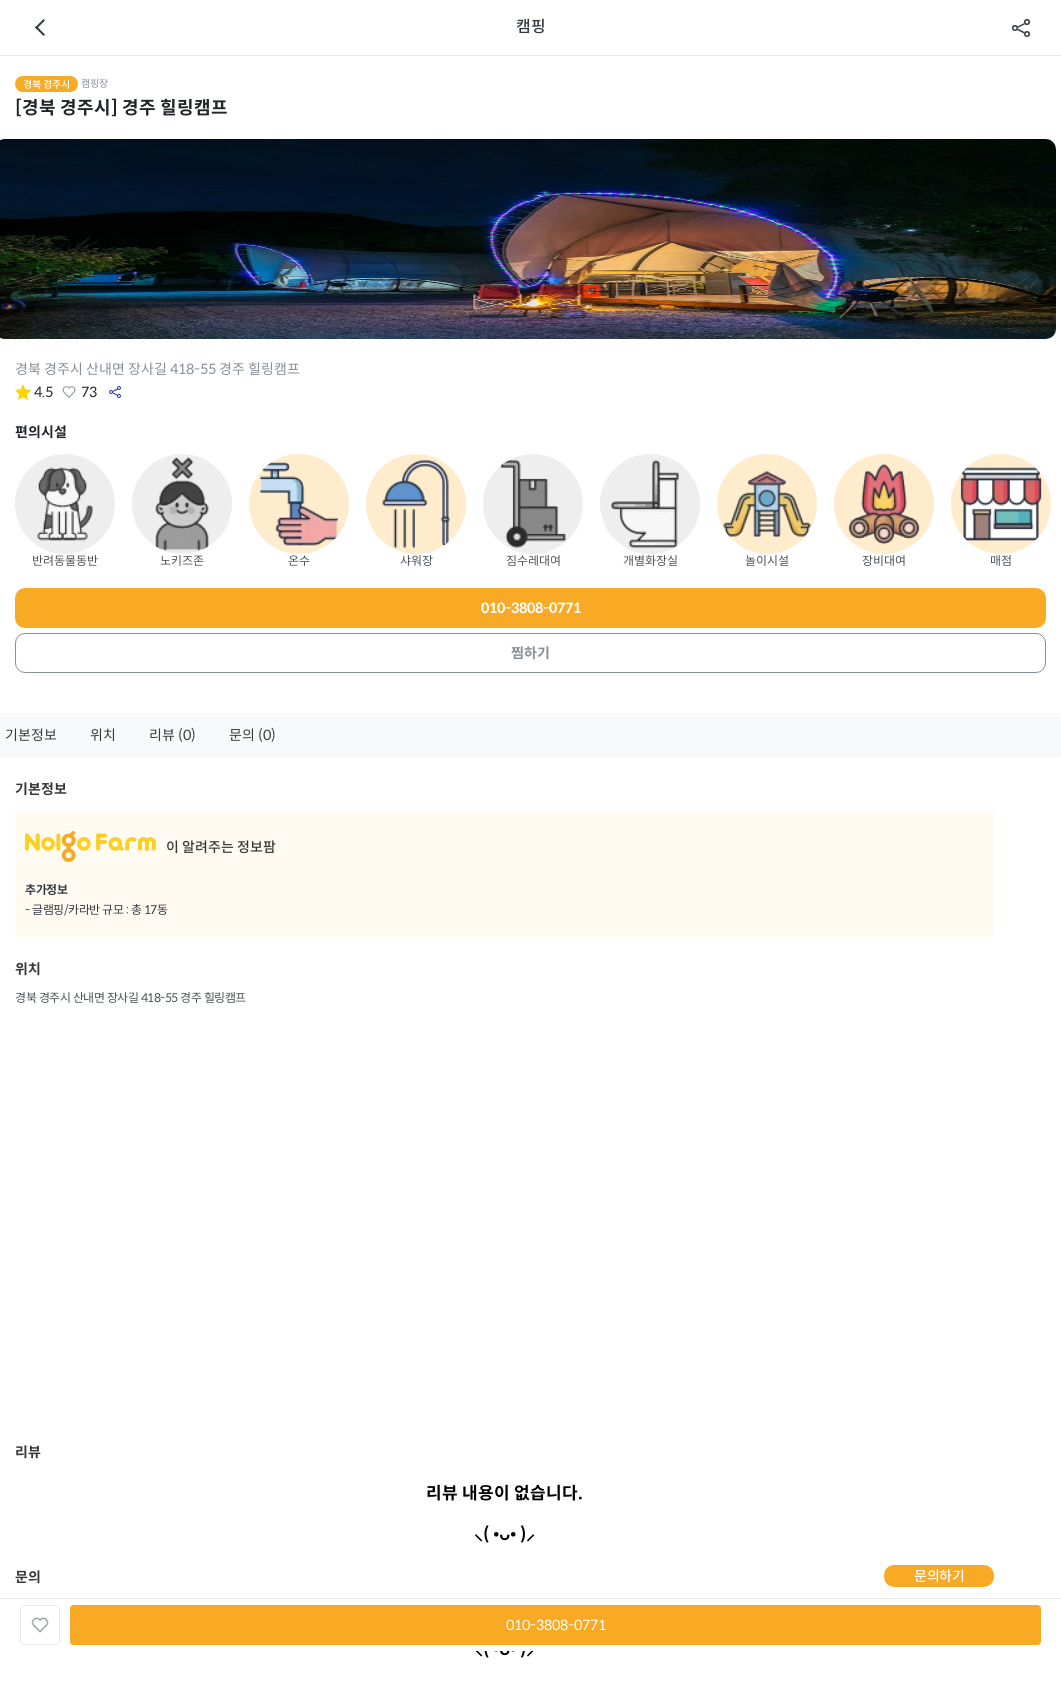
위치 (103, 735)
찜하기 (530, 653)
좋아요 (69, 392)
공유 (1021, 28)
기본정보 (31, 735)
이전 (40, 28)
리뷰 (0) (172, 735)
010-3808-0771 (531, 608)
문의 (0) (252, 735)
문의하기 (939, 1576)
